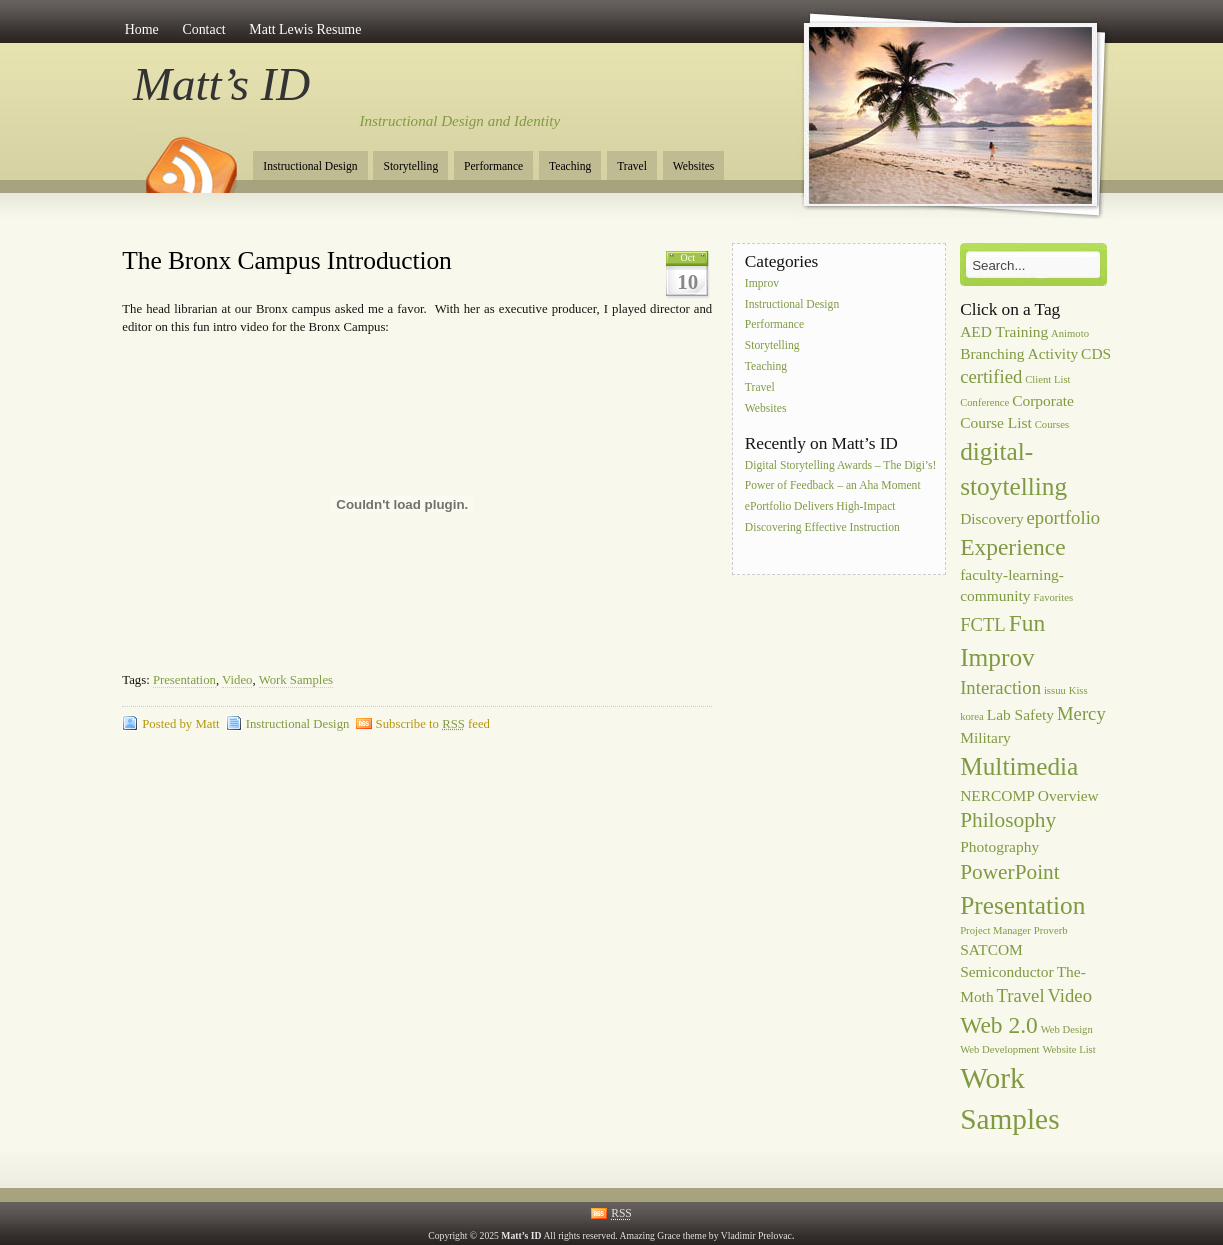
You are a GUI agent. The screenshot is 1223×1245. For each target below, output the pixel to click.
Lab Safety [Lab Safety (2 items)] (1020, 714)
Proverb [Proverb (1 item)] (1051, 930)
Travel (632, 166)
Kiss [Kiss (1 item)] (1078, 690)
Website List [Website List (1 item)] (1068, 1049)
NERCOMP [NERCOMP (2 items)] (997, 795)
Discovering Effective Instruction (822, 527)
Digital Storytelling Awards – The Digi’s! (841, 465)
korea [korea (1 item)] (972, 716)
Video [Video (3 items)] (1070, 995)
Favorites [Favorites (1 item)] (1053, 597)
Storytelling (410, 166)
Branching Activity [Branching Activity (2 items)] (1019, 353)
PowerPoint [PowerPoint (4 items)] (1010, 872)
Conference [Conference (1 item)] (984, 402)
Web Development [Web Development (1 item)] (999, 1049)
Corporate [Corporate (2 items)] (1043, 400)
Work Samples (296, 680)
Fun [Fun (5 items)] (1027, 623)
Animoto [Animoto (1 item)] (1070, 333)
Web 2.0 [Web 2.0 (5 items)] (999, 1025)
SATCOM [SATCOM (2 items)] (991, 949)
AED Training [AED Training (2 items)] (1004, 331)
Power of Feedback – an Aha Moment (833, 486)
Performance (493, 166)
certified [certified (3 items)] (991, 376)
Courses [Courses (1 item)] (1052, 424)
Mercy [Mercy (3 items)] (1081, 713)
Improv (762, 283)
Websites (694, 166)
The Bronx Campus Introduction (286, 260)
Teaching (570, 166)
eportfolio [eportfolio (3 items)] (1064, 517)
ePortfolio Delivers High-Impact (820, 507)
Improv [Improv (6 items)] (997, 657)
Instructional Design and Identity (460, 121)
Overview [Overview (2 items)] (1068, 795)
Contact (203, 29)
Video (237, 680)
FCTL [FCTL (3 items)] (983, 624)
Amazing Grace (650, 1235)
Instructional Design (310, 166)
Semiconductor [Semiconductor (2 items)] (1007, 971)
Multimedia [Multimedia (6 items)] (1019, 766)
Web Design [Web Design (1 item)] (1067, 1029)
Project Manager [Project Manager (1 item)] (995, 930)
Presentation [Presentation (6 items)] (1022, 905)
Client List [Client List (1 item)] (1047, 379)
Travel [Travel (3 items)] (1021, 995)
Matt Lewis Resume (305, 29)
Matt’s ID (221, 84)
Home (142, 29)
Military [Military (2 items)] (985, 737)
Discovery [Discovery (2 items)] (992, 518)
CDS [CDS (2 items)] (1096, 353)
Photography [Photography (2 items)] (999, 846)
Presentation (184, 680)
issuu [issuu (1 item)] (1055, 690)
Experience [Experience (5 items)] (1012, 547)
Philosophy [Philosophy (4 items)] (1008, 820)
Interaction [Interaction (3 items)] (1000, 687)
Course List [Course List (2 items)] (996, 422)
